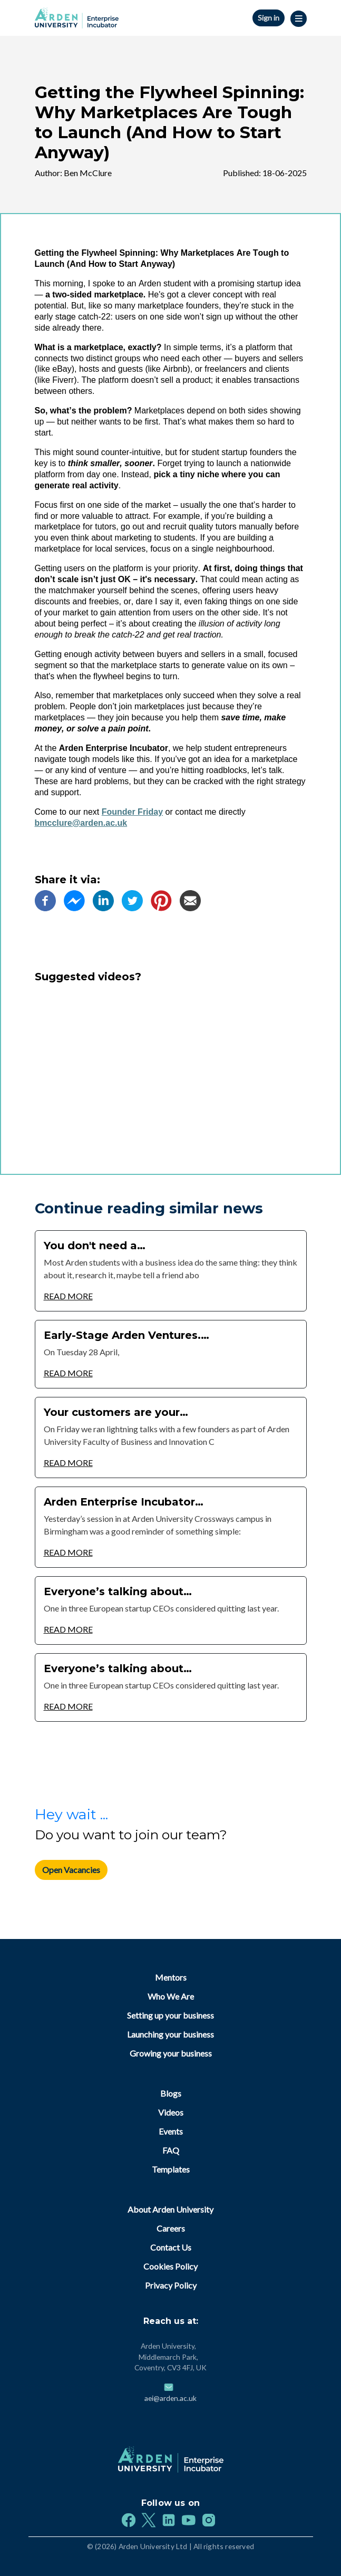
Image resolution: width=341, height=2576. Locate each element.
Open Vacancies (71, 1870)
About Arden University (170, 2209)
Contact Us (170, 2247)
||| (299, 19)
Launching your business (170, 2034)
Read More (68, 1296)
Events (171, 2131)
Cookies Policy (170, 2266)
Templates (171, 2169)
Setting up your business (170, 2015)
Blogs (170, 2093)
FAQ (170, 2150)
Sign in (268, 17)
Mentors (171, 1977)
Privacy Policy (171, 2285)
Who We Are (171, 1996)
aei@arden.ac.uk (170, 2398)
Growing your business (171, 2053)
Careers (171, 2228)
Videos (170, 2112)
